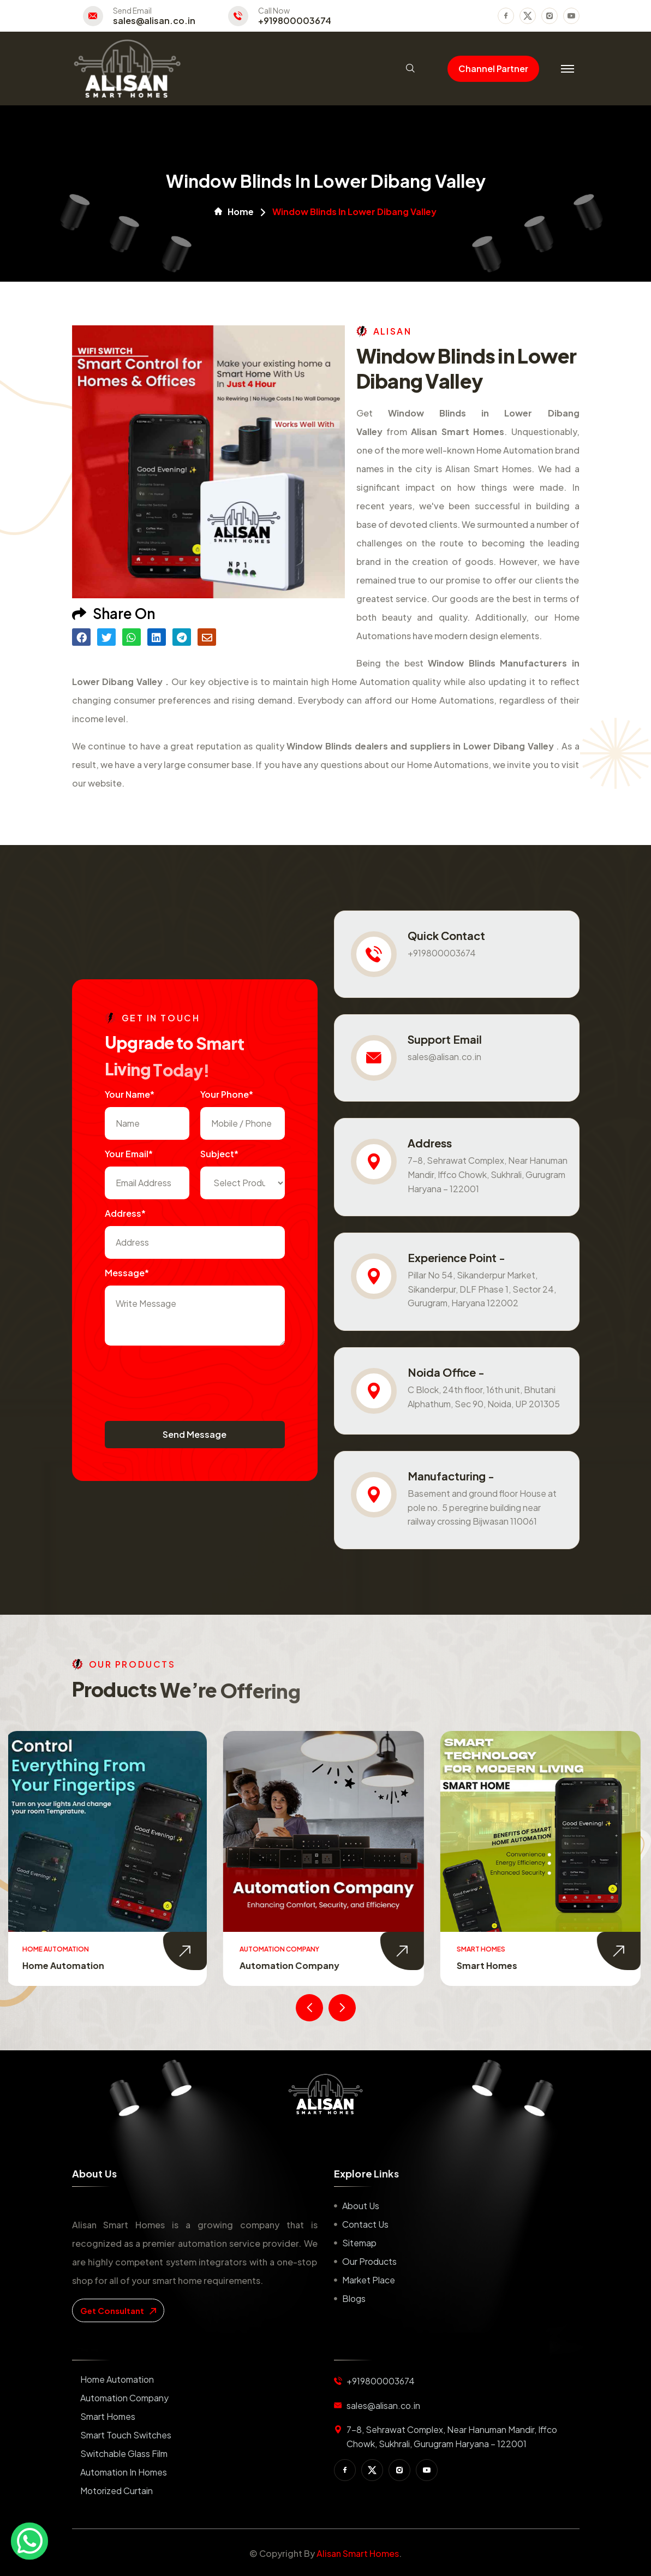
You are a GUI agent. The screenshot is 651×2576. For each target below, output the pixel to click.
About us (360, 2205)
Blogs (354, 2298)
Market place (368, 2280)
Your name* (129, 1094)
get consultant (118, 2310)
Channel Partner (493, 68)
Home (234, 211)
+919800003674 (294, 20)
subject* (219, 1153)
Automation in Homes (123, 2472)
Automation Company (292, 1965)
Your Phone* (226, 1094)
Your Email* (129, 1153)
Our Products (369, 2261)
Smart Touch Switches (125, 2435)
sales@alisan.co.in (154, 20)
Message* (127, 1272)
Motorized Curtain (116, 2490)
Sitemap (359, 2242)
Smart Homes (489, 1965)
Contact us (365, 2224)
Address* (125, 1213)
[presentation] (188, 1378)
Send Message (194, 1434)
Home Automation (65, 1965)
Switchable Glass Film (124, 2453)
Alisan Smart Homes (357, 2553)
